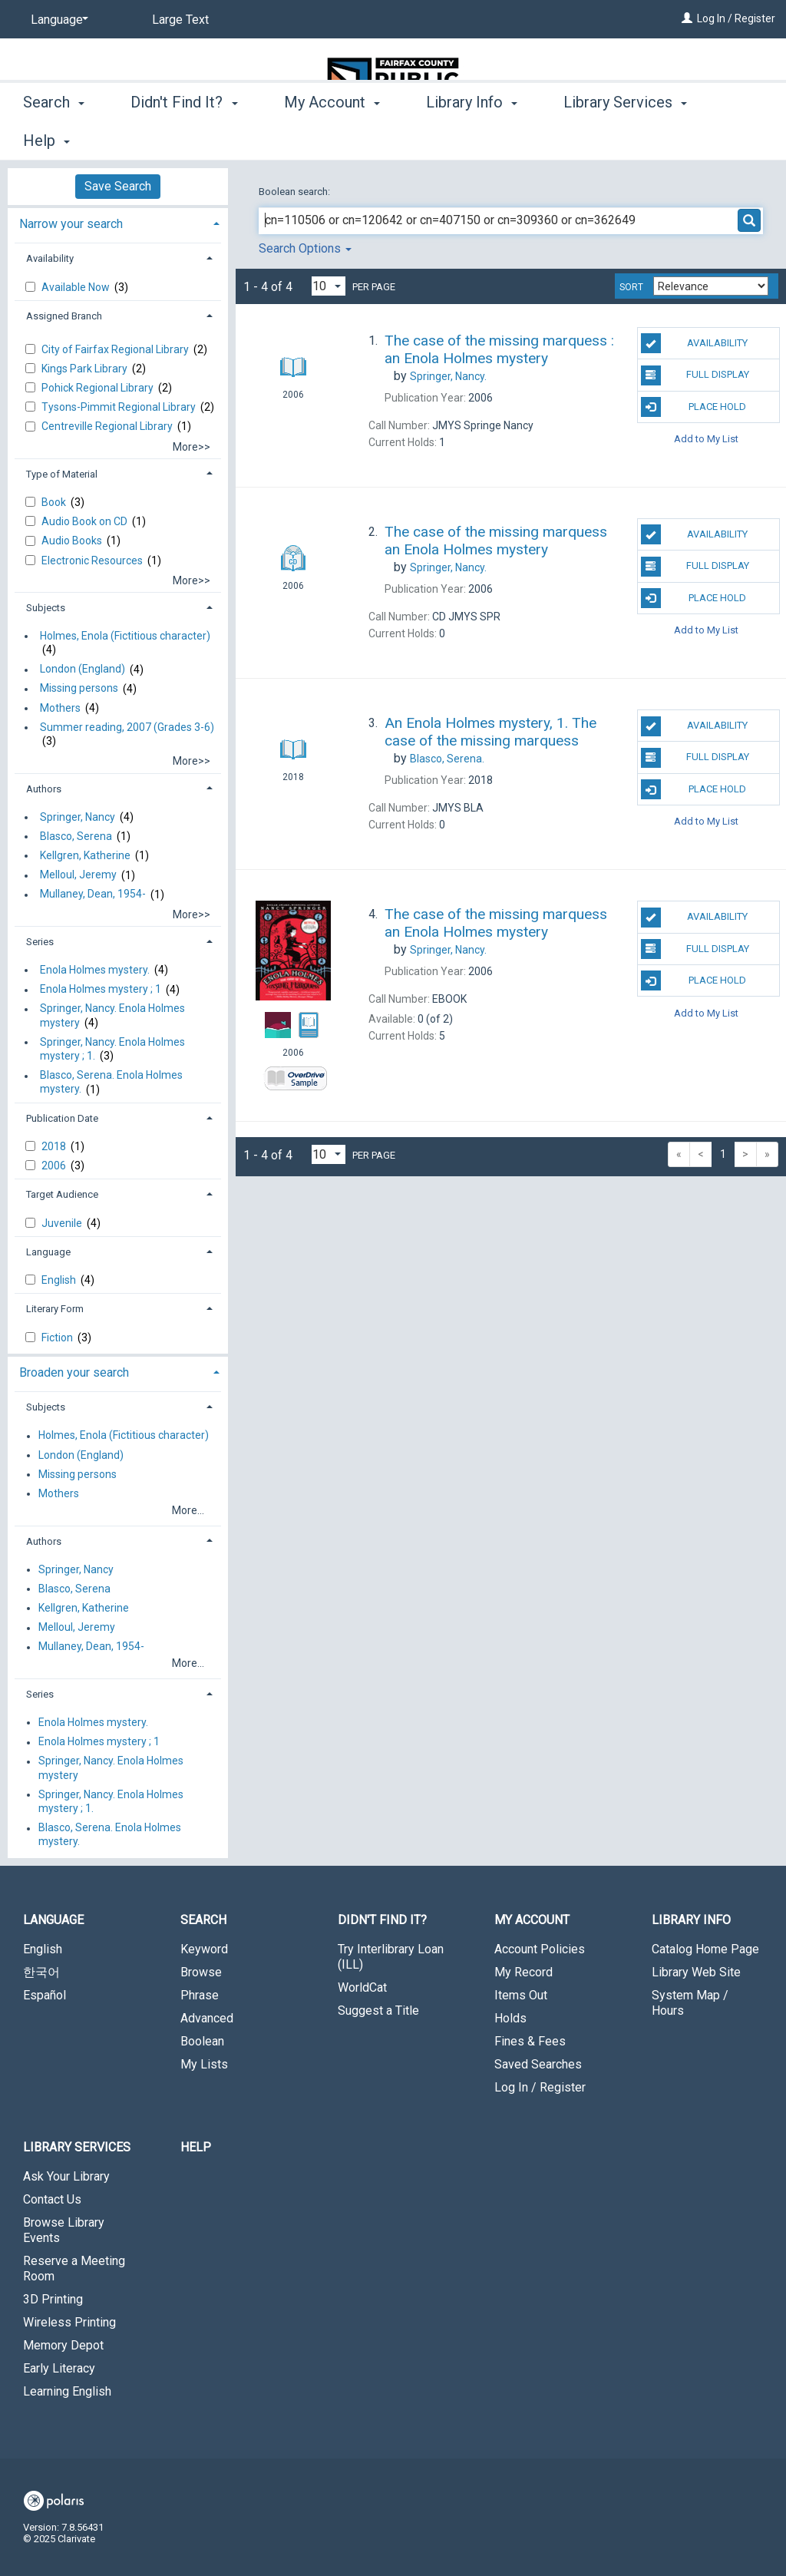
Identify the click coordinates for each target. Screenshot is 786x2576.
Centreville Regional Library (108, 426)
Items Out (520, 1995)
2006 (54, 1165)
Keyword (204, 1949)
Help (195, 2147)
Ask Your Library (66, 2176)
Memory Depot (63, 2345)
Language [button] (48, 1252)
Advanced (206, 2018)
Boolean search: (295, 191)
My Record (523, 1972)
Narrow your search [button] (71, 224)
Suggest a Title (378, 2010)
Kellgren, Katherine (85, 855)
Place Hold (693, 407)
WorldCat (362, 1987)
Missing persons (79, 689)
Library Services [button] (76, 2147)
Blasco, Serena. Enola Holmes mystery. (111, 1083)
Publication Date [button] (62, 1118)
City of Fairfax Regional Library (116, 349)
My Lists (204, 2064)
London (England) (82, 669)
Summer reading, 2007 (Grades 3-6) (127, 727)
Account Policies (539, 1949)
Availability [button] (50, 258)
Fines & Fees (530, 2041)
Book (54, 502)
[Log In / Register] (687, 18)
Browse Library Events (63, 2230)
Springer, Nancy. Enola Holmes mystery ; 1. (112, 1049)
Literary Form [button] (55, 1308)
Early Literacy (59, 2368)
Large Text (180, 19)
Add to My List (706, 439)
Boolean (202, 2041)
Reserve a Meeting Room (74, 2268)
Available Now (76, 287)
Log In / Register (736, 18)
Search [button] (53, 138)
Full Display (695, 375)
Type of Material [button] (61, 474)
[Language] (57, 20)
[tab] (118, 222)
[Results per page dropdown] (328, 286)
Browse (201, 1972)
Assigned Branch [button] (64, 316)
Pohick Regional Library (98, 388)
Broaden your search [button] (74, 1372)
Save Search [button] (117, 186)
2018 (54, 1146)
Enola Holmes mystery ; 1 (100, 990)
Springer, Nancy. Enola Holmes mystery (112, 1016)
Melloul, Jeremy (78, 875)
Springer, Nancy (77, 817)
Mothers (60, 708)
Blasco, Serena (76, 836)
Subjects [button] (45, 607)
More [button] (593, 140)
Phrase (199, 1995)
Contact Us (52, 2199)
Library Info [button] (471, 138)
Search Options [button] (305, 248)
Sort (631, 287)
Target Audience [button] (62, 1194)
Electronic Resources (93, 560)
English (59, 1280)
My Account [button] (332, 138)
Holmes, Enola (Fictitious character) (125, 636)
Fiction (58, 1337)
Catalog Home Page (705, 1949)
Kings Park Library (85, 368)
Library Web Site (696, 1972)
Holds (510, 2018)
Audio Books (72, 540)
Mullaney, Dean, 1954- (93, 894)
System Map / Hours (690, 2003)
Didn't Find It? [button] (183, 138)
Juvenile (62, 1223)
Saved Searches (538, 2064)
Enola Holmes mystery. (95, 970)
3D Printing (53, 2299)
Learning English (67, 2391)
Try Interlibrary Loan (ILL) (391, 1957)
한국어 (41, 1972)
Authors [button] (43, 789)
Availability (694, 343)
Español (44, 1995)
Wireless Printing (69, 2322)
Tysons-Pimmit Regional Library (119, 407)
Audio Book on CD (85, 521)
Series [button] (40, 941)
